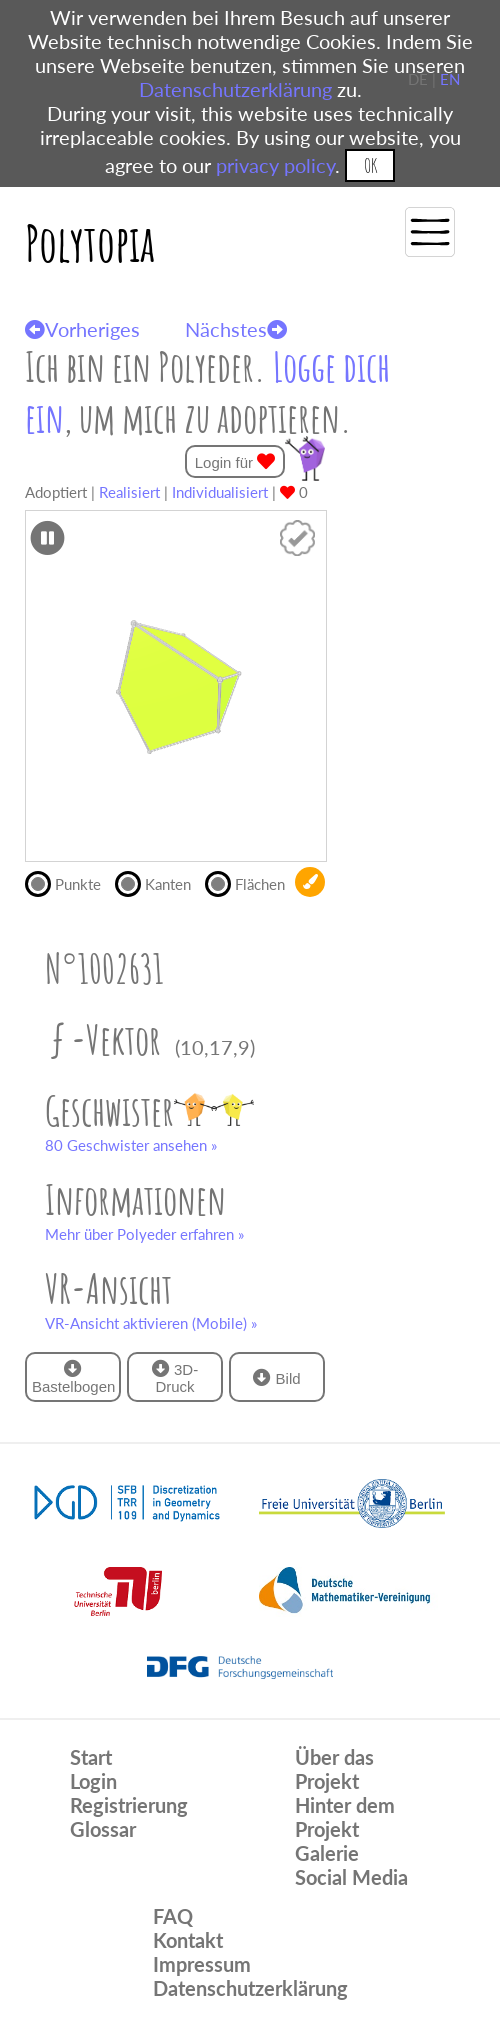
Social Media (351, 1877)
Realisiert (129, 492)
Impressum (202, 1964)
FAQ (173, 1916)
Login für (235, 461)
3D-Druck (175, 1377)
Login (93, 1781)
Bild (276, 1377)
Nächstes (236, 329)
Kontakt (188, 1940)
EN (450, 79)
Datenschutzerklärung (235, 89)
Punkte (70, 882)
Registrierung (129, 1805)
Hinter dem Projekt (345, 1817)
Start (91, 1757)
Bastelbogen (73, 1377)
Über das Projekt (334, 1769)
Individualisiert (220, 492)
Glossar (103, 1829)
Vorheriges (82, 329)
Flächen (250, 882)
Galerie (327, 1853)
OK (370, 165)
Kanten (160, 882)
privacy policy (275, 165)
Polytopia (90, 242)
